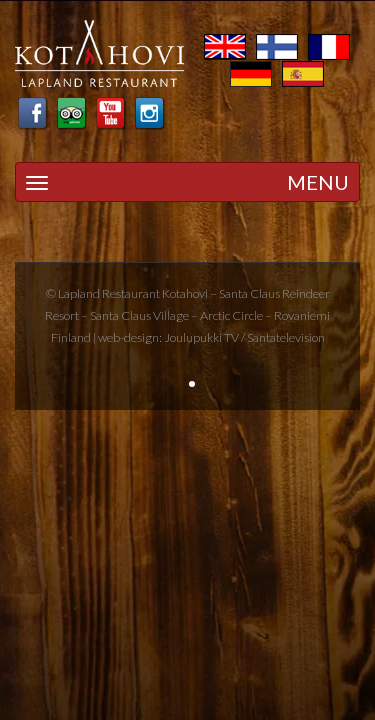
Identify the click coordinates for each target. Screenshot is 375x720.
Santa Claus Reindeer (274, 293)
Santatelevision (286, 337)
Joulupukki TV (201, 337)
